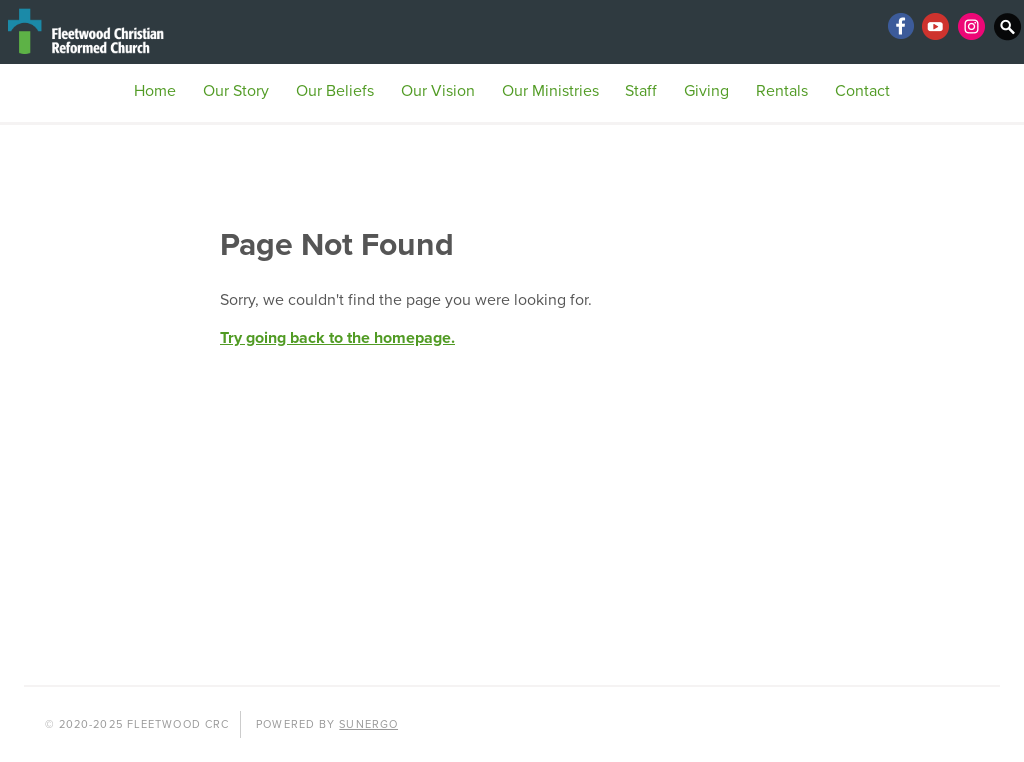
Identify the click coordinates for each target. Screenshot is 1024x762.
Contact (862, 91)
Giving (706, 91)
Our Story (236, 91)
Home (155, 91)
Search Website (1008, 26)
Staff (641, 91)
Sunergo (368, 724)
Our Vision (438, 91)
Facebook (900, 26)
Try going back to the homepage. (337, 338)
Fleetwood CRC (120, 32)
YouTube (936, 26)
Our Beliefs (335, 91)
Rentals (782, 91)
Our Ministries (550, 91)
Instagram (972, 26)
